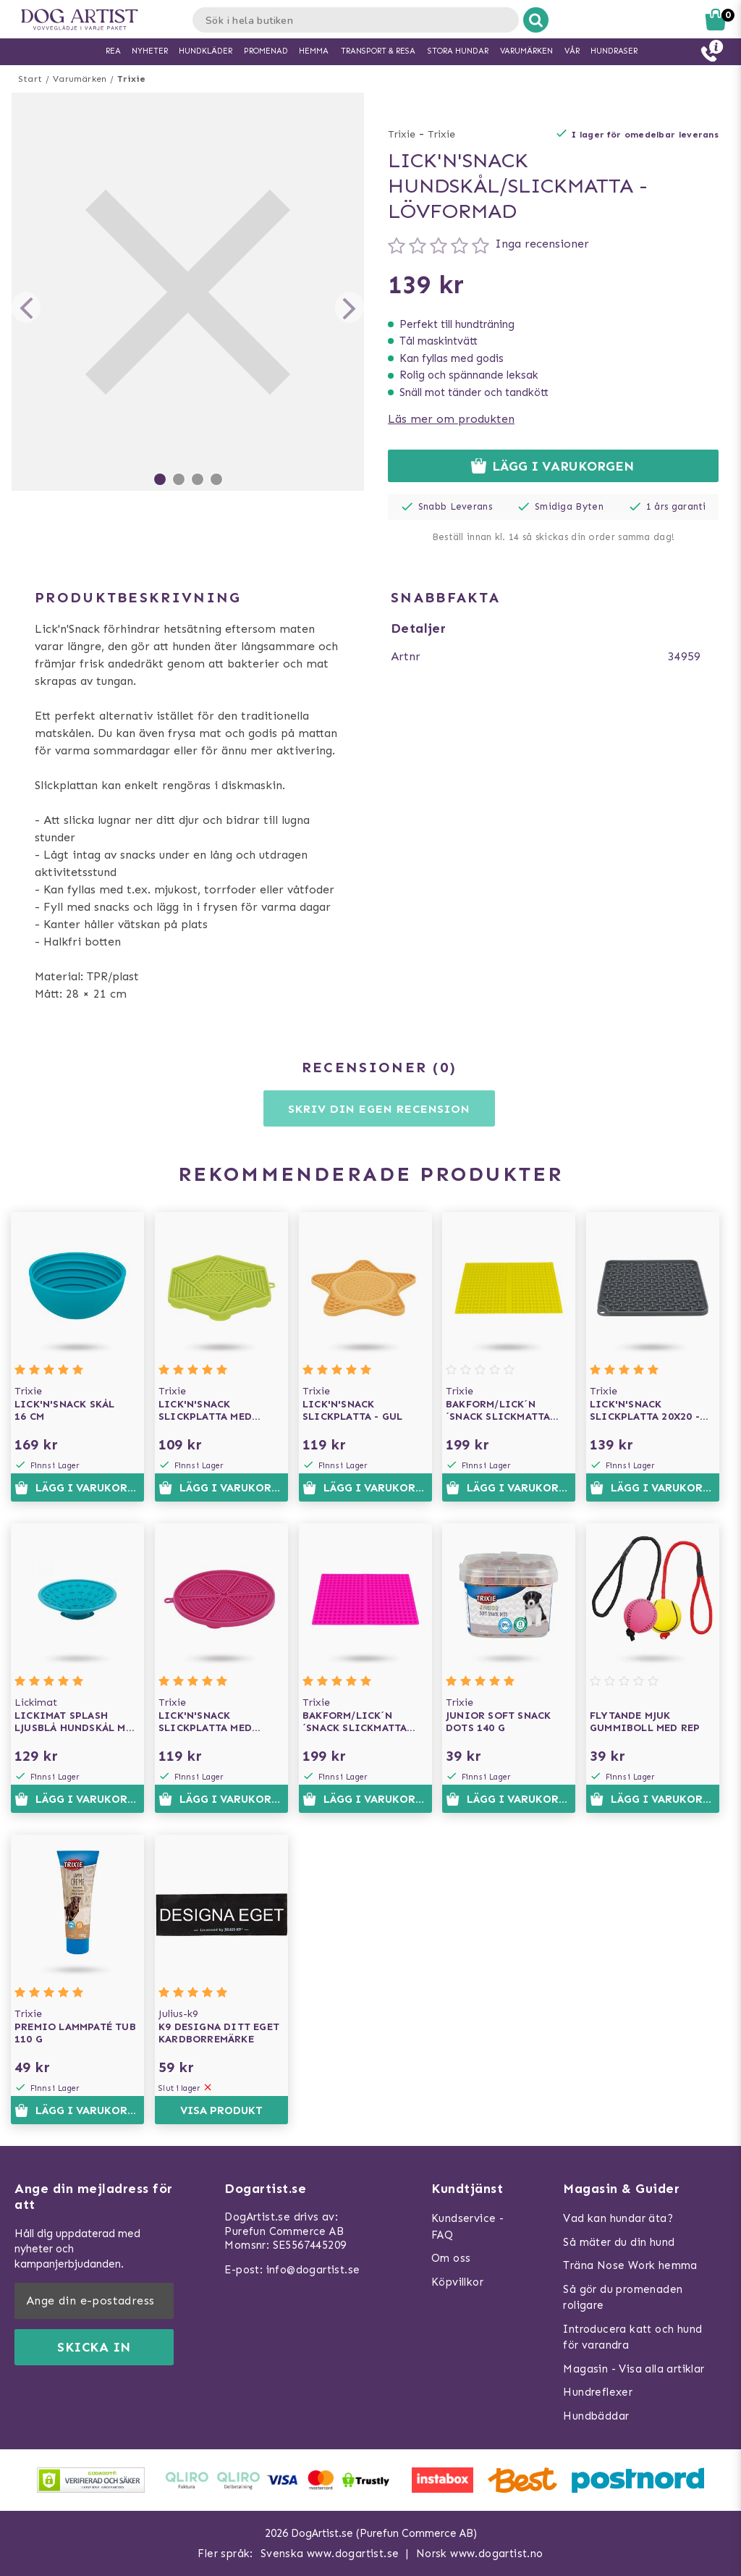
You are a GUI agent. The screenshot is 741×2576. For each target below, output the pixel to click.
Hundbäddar (596, 2416)
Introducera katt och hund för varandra (632, 2337)
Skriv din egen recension (379, 1109)
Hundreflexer (597, 2392)
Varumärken (79, 79)
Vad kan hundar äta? (618, 2218)
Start (30, 79)
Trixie (131, 79)
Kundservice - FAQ (467, 2227)
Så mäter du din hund (618, 2242)
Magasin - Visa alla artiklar (633, 2368)
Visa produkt (221, 2110)
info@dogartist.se (313, 2269)
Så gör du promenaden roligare (622, 2297)
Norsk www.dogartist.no (479, 2553)
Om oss (450, 2258)
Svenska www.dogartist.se (330, 2553)
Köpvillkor (457, 2282)
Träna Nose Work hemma (630, 2265)
